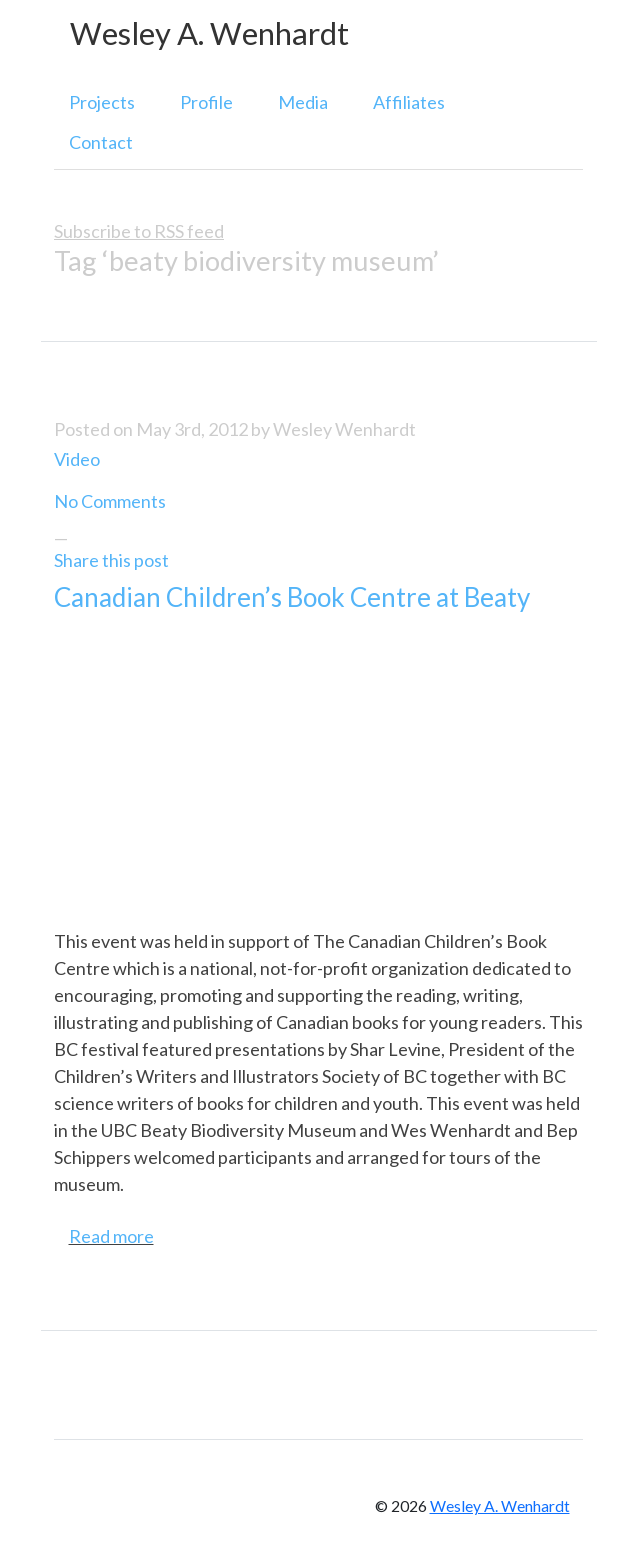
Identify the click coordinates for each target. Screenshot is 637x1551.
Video (77, 459)
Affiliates (409, 102)
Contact (101, 142)
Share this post (111, 560)
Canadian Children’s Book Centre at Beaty (292, 597)
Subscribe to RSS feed (139, 231)
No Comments (110, 501)
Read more (111, 1236)
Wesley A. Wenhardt (209, 33)
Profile (206, 102)
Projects (102, 102)
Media (303, 102)
